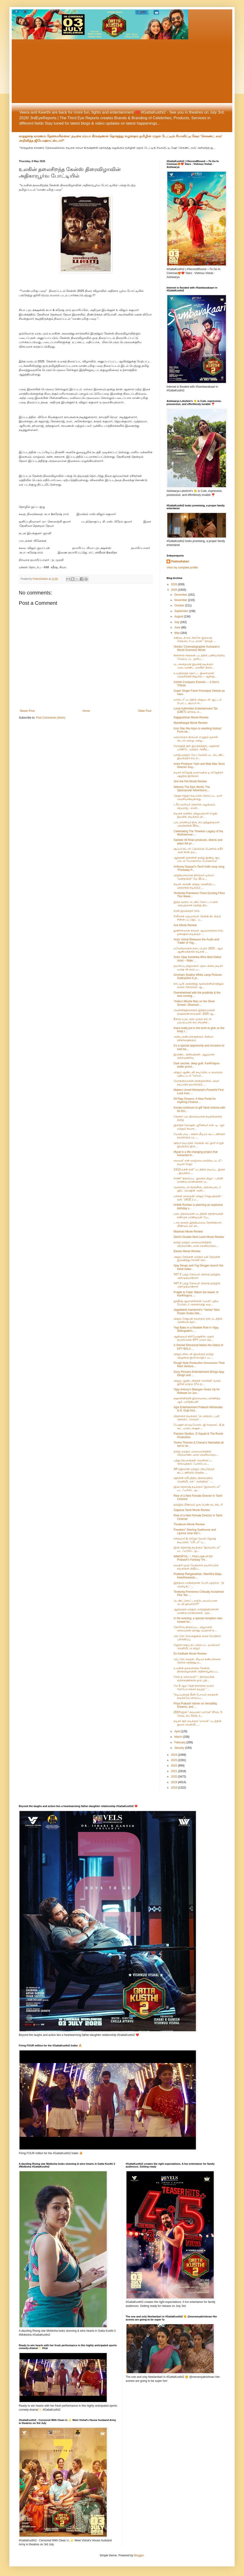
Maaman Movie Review (188, 1231)
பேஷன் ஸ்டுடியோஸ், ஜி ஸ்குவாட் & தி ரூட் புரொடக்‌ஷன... (199, 1426)
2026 (174, 584)
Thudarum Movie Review (189, 1524)
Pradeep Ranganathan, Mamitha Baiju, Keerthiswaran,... (198, 1575)
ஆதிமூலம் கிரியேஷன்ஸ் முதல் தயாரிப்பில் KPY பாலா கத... (194, 1338)
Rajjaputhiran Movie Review (191, 717)
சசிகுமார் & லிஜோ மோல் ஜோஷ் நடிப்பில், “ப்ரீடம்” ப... (195, 1540)
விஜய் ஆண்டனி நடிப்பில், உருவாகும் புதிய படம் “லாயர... (198, 1074)
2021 (174, 1771)
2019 (174, 1782)
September (181, 611)
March (178, 1736)
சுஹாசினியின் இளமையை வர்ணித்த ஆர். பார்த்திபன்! (197, 1400)
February (180, 1742)
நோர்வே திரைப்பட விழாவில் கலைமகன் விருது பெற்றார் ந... (195, 1629)
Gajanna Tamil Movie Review (192, 1510)
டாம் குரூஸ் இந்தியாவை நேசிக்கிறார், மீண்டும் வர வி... (198, 1224)
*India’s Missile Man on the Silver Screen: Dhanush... (194, 1003)
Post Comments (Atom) (50, 717)
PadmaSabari (180, 561)
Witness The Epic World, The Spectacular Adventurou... (192, 788)
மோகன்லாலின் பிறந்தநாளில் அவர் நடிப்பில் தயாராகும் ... (196, 1082)
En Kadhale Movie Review (190, 1653)
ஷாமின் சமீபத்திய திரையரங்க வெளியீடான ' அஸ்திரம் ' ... (193, 1479)
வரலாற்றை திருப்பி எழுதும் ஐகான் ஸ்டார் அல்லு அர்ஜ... (196, 738)
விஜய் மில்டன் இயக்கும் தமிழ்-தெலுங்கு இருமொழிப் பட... (194, 1355)
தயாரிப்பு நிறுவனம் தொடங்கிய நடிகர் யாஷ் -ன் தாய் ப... (198, 967)
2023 (174, 1760)
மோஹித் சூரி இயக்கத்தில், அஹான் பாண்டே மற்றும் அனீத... (196, 747)
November (181, 600)
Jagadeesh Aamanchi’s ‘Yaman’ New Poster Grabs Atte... (197, 1311)
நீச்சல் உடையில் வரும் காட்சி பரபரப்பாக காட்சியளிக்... (192, 1020)
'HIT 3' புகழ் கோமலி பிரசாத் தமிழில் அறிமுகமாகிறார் (197, 1276)
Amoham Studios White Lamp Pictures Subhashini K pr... (198, 976)
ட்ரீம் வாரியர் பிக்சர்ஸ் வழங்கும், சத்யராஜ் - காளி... (195, 806)
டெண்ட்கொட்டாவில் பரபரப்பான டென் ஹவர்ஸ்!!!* (195, 1602)
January (179, 1747)
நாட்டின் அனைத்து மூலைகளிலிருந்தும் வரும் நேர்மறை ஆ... (199, 985)
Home (86, 711)
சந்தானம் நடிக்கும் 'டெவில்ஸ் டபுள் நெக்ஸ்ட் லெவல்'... (197, 1417)
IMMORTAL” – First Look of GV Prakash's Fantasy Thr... (193, 1558)
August (179, 616)
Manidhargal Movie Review (190, 722)
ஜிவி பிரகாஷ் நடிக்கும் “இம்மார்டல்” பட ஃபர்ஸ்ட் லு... (197, 1488)
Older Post (144, 711)
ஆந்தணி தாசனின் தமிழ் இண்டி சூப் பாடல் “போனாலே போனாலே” (197, 859)
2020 (174, 1776)
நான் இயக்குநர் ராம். (187, 911)
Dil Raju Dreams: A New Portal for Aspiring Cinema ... (195, 1100)
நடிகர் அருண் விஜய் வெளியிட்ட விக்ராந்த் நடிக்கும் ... (195, 886)
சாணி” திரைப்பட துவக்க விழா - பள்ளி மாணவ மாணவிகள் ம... (198, 1180)
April (177, 1731)
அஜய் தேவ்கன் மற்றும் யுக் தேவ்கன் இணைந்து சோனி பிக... (197, 1258)
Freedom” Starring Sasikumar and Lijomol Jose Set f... (195, 1531)
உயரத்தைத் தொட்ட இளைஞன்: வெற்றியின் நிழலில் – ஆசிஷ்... (195, 675)
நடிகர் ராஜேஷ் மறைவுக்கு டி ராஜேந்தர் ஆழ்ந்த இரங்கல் (198, 774)
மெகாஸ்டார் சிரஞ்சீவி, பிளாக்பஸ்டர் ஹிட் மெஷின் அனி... (197, 1189)
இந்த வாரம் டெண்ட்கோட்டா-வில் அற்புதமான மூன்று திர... (196, 903)
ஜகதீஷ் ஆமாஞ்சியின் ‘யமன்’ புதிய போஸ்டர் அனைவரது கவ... (196, 1302)
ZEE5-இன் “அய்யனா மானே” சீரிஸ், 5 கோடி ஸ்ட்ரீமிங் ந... (198, 1714)
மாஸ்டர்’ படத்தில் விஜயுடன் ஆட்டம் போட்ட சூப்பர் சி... (198, 701)
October (179, 605)
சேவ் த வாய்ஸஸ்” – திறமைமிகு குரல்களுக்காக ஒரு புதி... (194, 1678)
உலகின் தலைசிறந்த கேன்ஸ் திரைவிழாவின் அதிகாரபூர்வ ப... (196, 1670)
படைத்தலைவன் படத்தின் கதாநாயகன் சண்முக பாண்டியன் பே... (198, 1215)
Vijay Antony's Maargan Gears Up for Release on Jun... (197, 1391)
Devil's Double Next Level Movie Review (199, 1237)
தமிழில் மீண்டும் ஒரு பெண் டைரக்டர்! (198, 1504)
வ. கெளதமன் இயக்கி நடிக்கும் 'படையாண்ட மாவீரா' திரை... (194, 666)
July (177, 622)
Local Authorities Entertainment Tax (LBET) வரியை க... (196, 710)
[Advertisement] (122, 74)
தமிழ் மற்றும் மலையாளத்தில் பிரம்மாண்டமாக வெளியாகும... (196, 1244)
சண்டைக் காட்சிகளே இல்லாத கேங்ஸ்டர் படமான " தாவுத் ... (195, 639)
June (177, 627)
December (181, 594)
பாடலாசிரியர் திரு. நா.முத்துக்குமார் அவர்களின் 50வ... (196, 824)
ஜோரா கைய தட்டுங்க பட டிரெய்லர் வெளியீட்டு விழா (197, 1646)
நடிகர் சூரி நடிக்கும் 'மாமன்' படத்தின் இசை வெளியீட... (197, 1722)
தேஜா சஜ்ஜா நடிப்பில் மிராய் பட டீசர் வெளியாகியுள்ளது (198, 797)
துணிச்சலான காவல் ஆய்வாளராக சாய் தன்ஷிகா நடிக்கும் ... (198, 932)
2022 (174, 1765)
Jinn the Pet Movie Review (190, 781)
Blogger (139, 2555)
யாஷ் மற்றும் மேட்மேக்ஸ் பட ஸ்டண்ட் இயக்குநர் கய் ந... (199, 756)
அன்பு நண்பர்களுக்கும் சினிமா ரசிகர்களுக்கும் (194, 1038)
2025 (174, 589)
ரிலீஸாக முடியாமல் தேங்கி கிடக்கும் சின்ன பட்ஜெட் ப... (197, 918)
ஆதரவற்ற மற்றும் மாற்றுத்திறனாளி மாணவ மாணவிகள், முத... (196, 1611)
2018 (174, 1787)
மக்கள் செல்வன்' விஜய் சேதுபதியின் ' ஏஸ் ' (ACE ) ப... (198, 1198)
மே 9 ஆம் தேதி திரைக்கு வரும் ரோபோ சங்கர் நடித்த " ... (194, 1687)
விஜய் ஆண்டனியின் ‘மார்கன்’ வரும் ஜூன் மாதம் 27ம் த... (197, 1382)
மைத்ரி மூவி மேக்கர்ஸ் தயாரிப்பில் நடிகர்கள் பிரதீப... (196, 1567)
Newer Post (27, 711)
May (177, 633)
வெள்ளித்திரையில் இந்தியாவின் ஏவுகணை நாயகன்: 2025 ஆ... (194, 1012)
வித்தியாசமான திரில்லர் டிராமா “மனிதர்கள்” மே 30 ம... (194, 877)
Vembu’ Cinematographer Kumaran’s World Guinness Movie (197, 648)
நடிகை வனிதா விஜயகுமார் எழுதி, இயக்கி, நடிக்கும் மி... (196, 815)
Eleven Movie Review (187, 1251)
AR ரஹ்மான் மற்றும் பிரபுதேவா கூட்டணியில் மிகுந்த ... (194, 1470)
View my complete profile (182, 567)
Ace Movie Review (185, 925)
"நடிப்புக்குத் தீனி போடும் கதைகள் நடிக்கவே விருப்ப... (196, 1696)
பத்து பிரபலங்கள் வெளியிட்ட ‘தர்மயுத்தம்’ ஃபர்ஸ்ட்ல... (193, 1462)
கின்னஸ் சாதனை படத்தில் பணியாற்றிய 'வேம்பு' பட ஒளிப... (199, 657)
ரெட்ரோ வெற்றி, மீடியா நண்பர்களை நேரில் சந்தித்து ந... (197, 1661)
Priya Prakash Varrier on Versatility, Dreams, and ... (195, 1705)
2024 (174, 1754)
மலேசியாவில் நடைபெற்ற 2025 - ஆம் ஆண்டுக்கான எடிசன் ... (198, 950)
